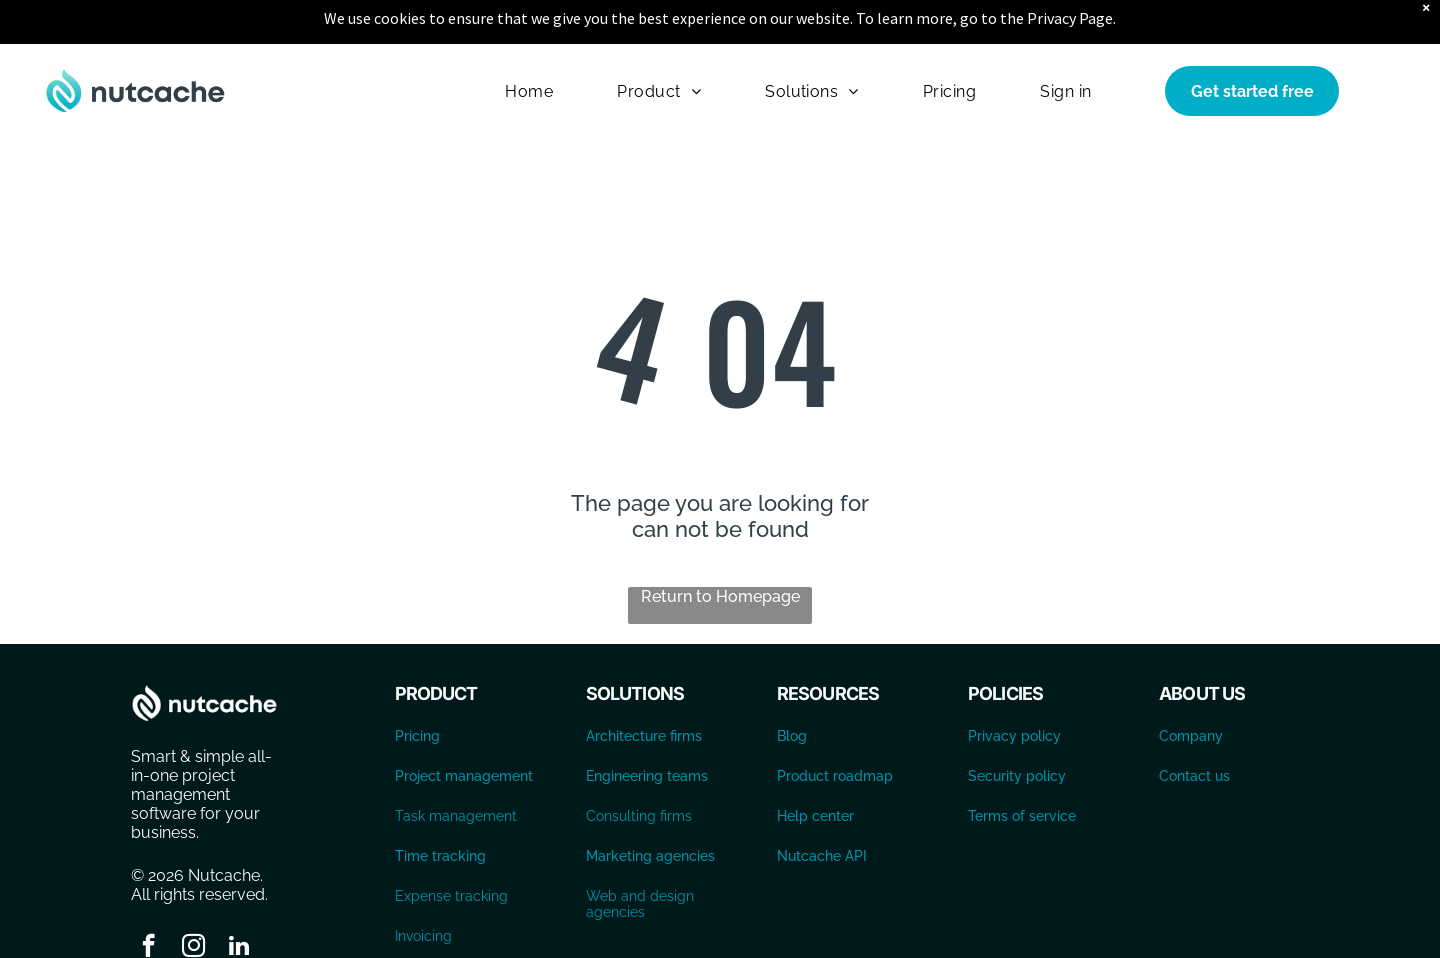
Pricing (417, 686)
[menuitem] (529, 40)
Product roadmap (835, 726)
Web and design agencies (640, 854)
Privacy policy (1014, 686)
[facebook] (148, 898)
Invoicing (423, 886)
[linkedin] (238, 898)
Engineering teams (647, 726)
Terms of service (1022, 766)
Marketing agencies (650, 806)
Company (1191, 686)
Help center (815, 766)
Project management (464, 726)
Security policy (1017, 726)
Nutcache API (822, 806)
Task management (456, 766)
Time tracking (440, 806)
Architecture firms (644, 686)
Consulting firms (639, 766)
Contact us (1194, 726)
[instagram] (193, 898)
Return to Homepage (720, 546)
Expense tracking (451, 846)
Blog (792, 686)
